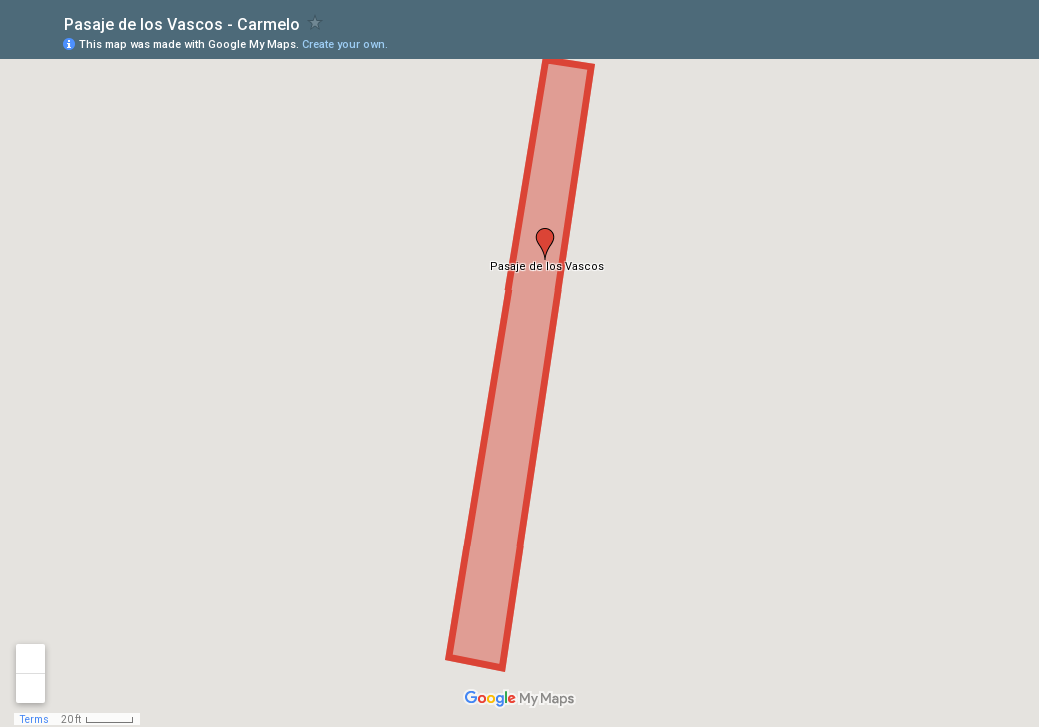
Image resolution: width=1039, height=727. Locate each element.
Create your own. (345, 44)
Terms (34, 719)
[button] (545, 244)
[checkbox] (315, 22)
